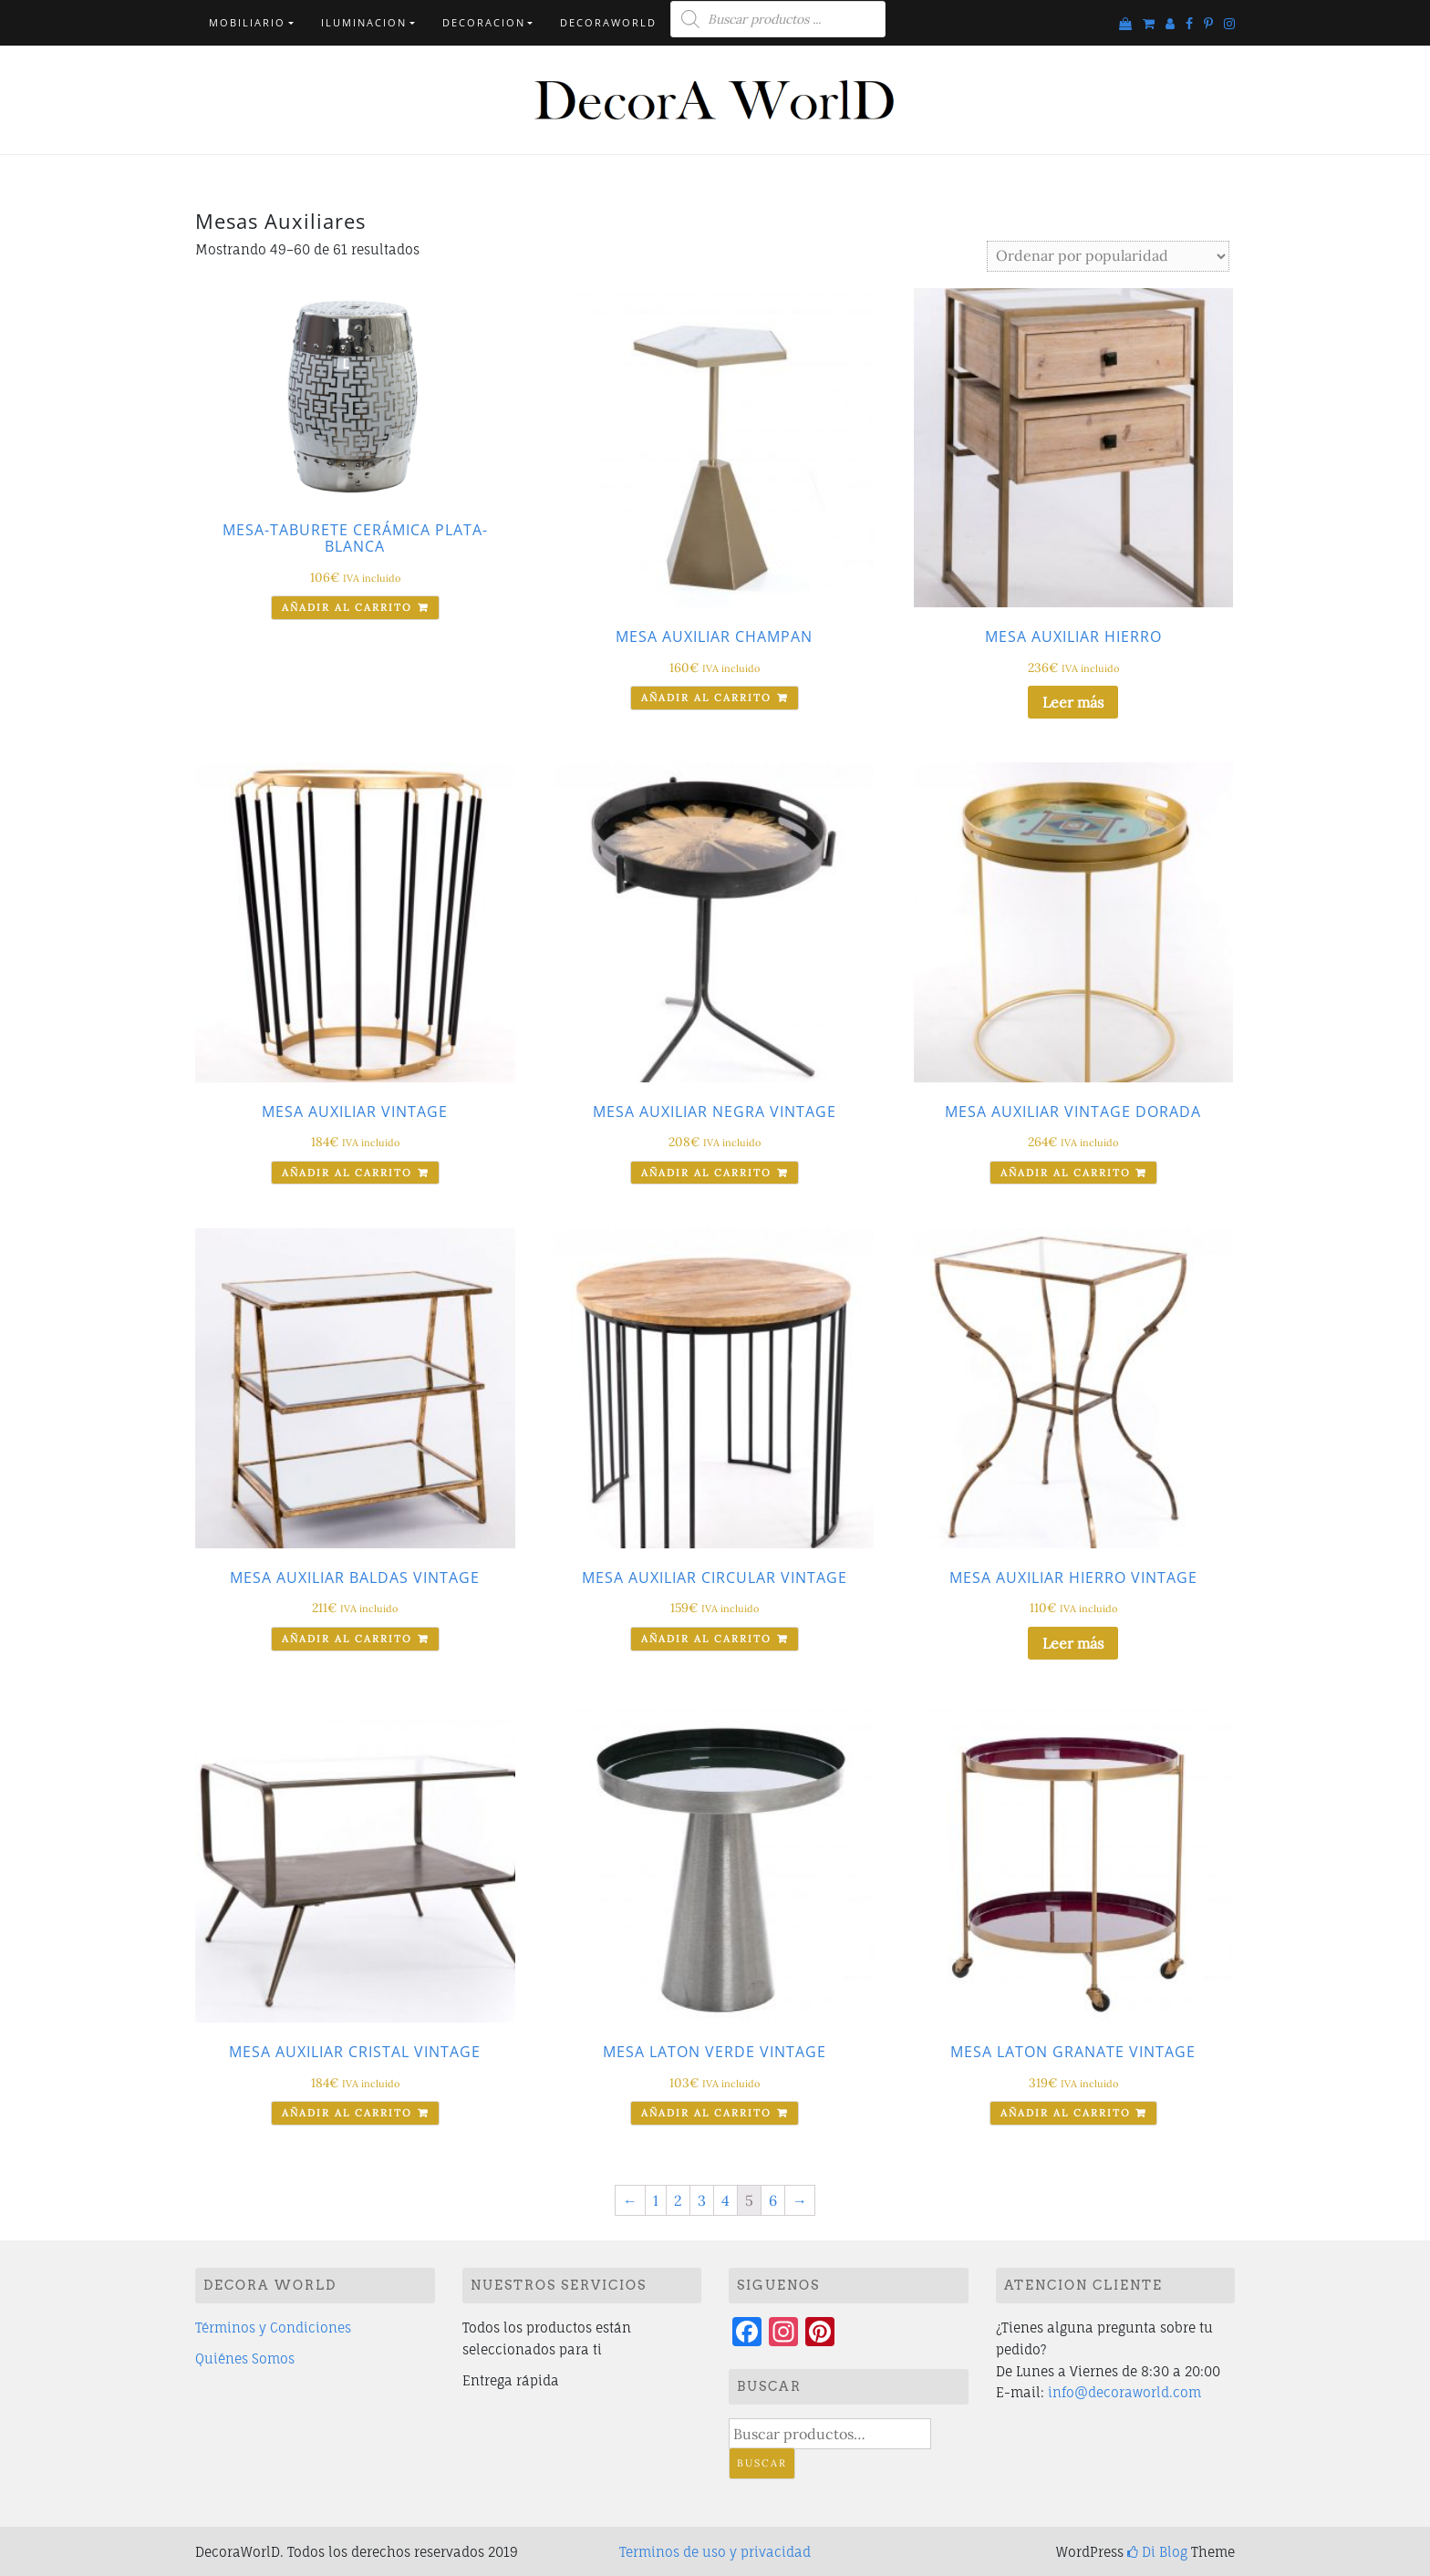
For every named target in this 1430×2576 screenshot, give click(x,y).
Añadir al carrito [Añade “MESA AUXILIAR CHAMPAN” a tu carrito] (706, 697)
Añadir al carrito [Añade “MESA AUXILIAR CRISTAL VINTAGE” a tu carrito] (347, 2112)
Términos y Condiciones (273, 2327)
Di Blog (1157, 2552)
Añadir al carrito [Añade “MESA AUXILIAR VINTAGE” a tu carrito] (347, 1172)
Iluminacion (364, 22)
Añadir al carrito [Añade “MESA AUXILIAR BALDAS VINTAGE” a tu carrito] (347, 1638)
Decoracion (483, 22)
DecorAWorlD (608, 22)
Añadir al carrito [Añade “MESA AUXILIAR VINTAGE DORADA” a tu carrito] (1065, 1172)
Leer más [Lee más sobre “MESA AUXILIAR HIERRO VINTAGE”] (1073, 1643)
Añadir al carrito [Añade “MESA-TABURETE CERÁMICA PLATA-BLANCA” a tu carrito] (347, 607)
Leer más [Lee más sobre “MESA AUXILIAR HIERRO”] (1073, 702)
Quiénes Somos (245, 2358)
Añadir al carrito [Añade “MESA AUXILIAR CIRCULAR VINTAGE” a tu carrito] (706, 1638)
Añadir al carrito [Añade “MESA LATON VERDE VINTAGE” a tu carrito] (706, 2112)
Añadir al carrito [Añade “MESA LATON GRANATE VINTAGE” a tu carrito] (1065, 2112)
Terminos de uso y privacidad (715, 2552)
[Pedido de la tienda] (1108, 256)
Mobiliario (247, 22)
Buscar (762, 2463)
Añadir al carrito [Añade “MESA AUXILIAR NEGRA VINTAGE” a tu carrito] (706, 1172)
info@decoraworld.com (1124, 2392)
